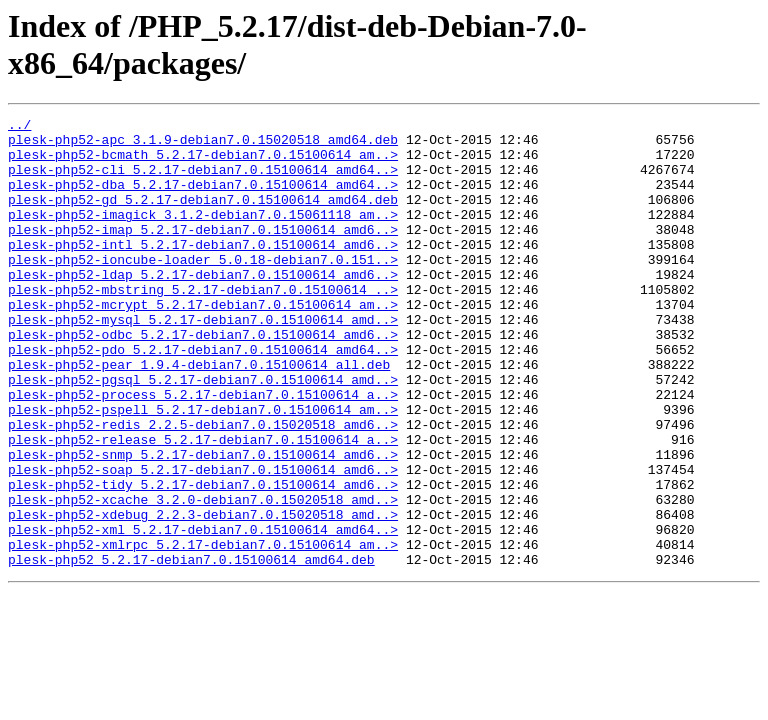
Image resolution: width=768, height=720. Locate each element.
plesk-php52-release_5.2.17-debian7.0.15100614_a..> (203, 505)
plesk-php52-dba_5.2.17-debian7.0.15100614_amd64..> (203, 199)
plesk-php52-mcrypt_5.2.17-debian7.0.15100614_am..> (203, 343)
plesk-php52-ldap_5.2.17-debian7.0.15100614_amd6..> (203, 307)
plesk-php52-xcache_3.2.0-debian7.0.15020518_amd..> (203, 577)
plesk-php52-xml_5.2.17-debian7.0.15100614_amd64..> (203, 613)
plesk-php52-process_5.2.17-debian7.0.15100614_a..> (203, 451)
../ (19, 127)
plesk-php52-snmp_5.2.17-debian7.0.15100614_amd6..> (203, 523)
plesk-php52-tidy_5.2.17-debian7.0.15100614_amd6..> (203, 559)
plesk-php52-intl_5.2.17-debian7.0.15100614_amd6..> (203, 271)
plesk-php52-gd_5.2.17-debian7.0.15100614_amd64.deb (203, 217)
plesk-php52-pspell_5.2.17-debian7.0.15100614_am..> (203, 469)
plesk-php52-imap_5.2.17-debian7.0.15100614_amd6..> (203, 253)
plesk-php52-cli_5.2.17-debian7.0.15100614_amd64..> (203, 181)
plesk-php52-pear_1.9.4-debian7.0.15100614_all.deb (199, 415)
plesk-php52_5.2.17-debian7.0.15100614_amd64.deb (191, 649)
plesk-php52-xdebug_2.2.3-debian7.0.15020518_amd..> (203, 595)
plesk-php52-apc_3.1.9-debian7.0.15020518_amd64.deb (203, 145)
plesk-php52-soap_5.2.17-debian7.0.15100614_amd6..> (203, 541)
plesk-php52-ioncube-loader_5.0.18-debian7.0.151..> (203, 289)
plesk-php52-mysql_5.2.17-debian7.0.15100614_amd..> (203, 361)
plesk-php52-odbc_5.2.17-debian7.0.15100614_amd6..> (203, 379)
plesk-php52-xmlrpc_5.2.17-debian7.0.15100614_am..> (203, 631)
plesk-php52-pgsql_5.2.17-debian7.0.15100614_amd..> (203, 433)
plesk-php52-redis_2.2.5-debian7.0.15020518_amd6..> (203, 487)
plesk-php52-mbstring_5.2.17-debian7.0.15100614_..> (203, 325)
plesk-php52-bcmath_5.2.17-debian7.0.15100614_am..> (203, 163)
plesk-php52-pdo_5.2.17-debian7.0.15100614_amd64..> (203, 397)
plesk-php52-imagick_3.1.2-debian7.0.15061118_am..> (203, 235)
